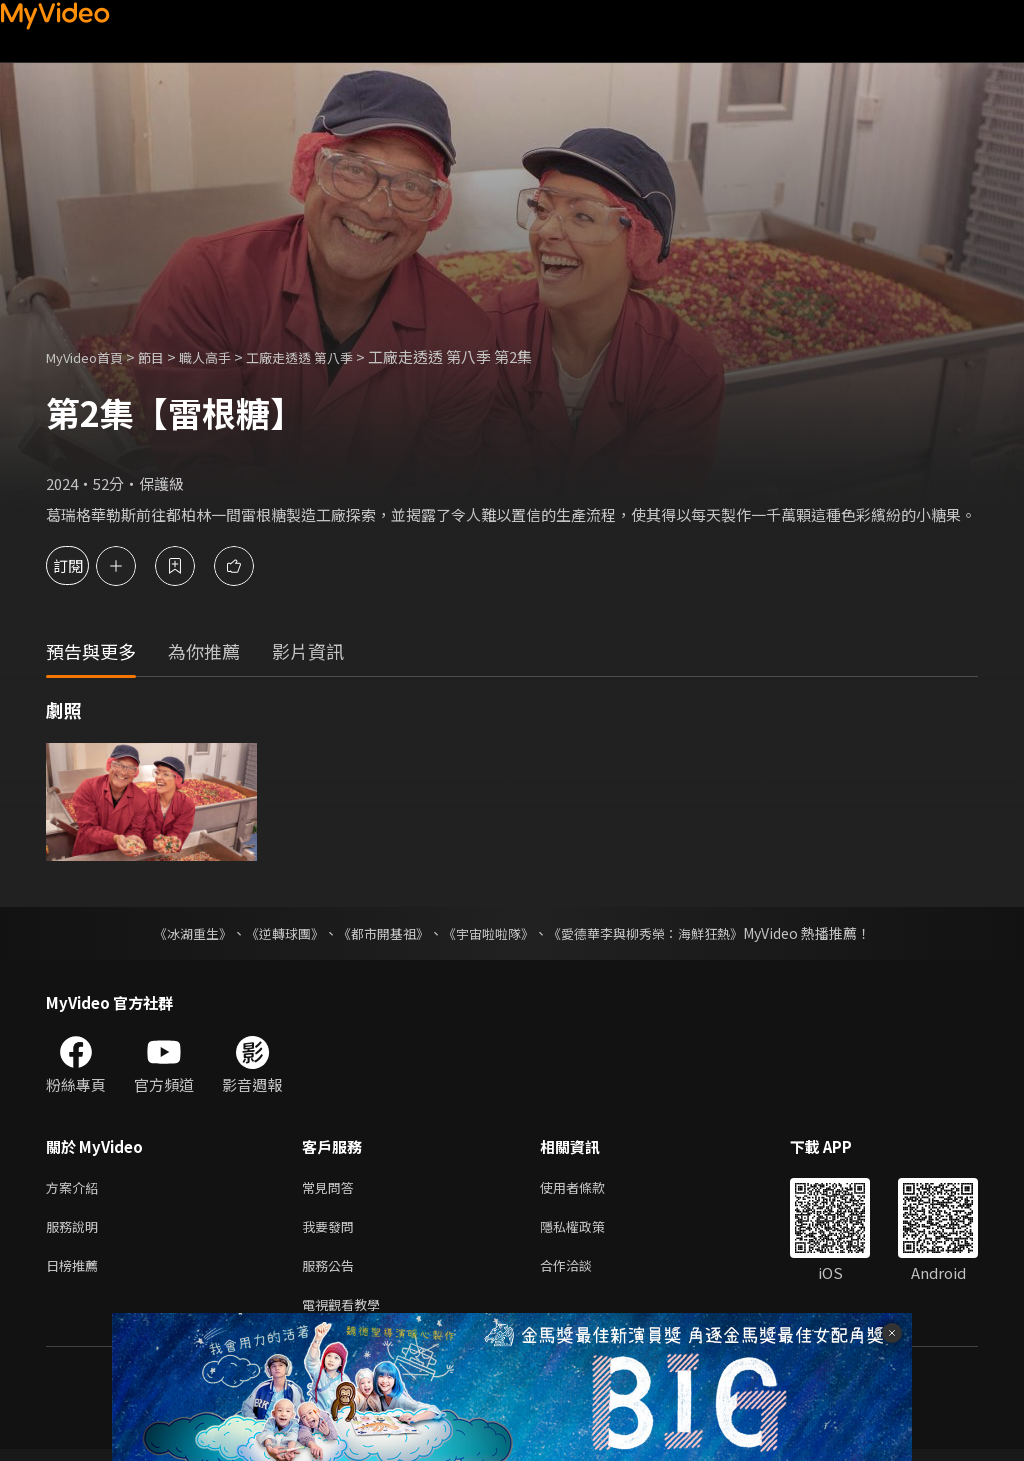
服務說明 (76, 1230)
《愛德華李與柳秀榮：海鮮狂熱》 (658, 933)
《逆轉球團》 (273, 933)
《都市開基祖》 (378, 933)
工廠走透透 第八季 (333, 356)
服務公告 (332, 1272)
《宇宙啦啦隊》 (490, 933)
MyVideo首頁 (91, 356)
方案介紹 (76, 1188)
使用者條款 (589, 1188)
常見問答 (332, 1188)
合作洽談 (582, 1272)
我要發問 (332, 1230)
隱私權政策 (589, 1230)
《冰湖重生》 (175, 933)
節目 (167, 356)
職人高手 (227, 356)
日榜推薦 (76, 1272)
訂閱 (86, 565)
